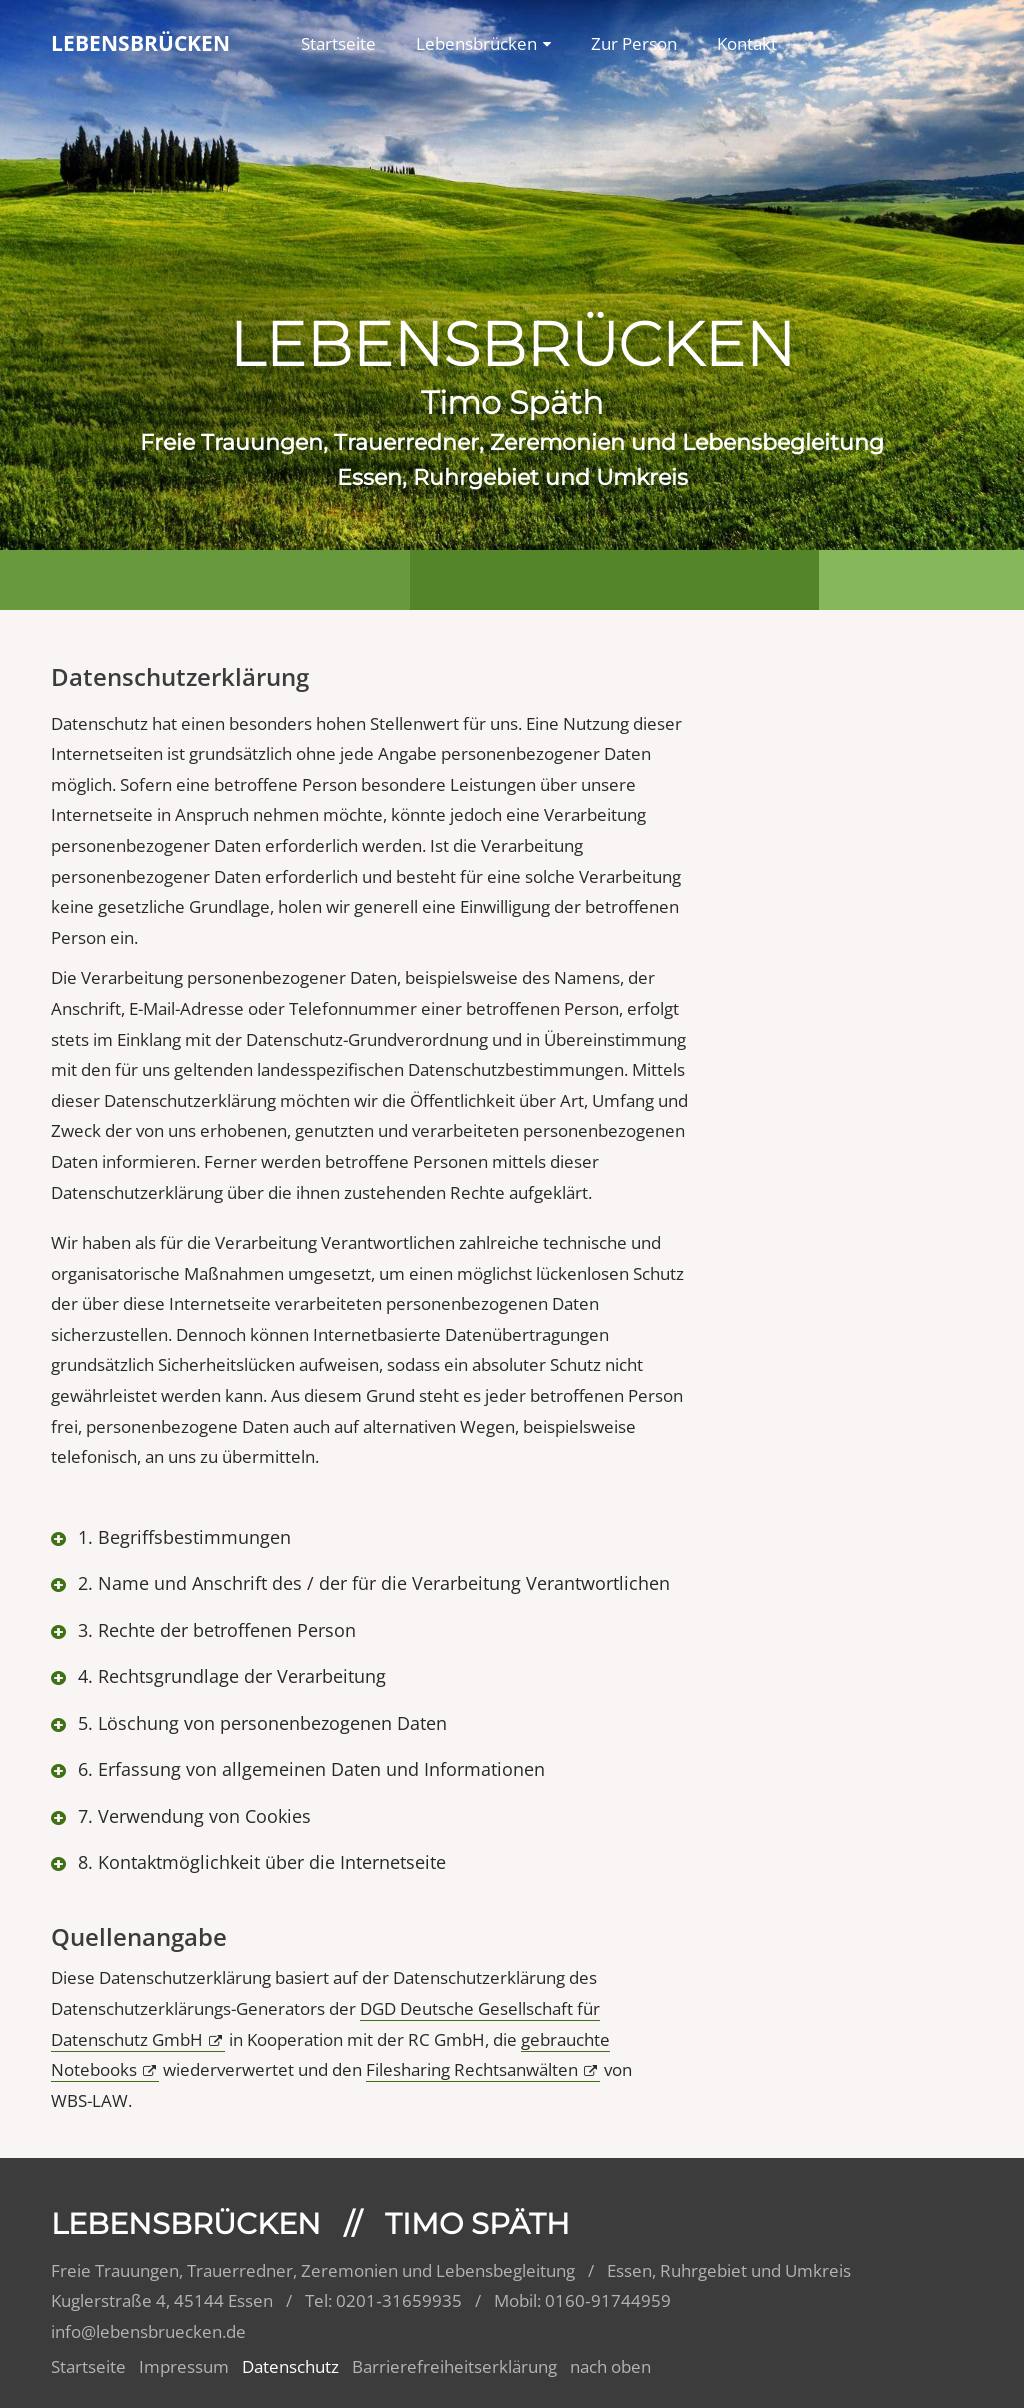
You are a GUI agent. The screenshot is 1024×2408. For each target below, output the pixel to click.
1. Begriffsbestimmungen (182, 1537)
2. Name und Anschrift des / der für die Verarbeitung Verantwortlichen (371, 1583)
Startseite (338, 43)
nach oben (610, 2366)
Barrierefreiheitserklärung (454, 2366)
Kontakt (747, 43)
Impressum (184, 2366)
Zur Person (634, 43)
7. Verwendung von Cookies (192, 1816)
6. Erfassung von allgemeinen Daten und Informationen (309, 1769)
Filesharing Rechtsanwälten (472, 2069)
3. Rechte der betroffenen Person (214, 1630)
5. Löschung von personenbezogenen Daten (260, 1723)
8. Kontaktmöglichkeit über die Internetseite (259, 1862)
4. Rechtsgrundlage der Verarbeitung (229, 1676)
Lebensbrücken (476, 43)
